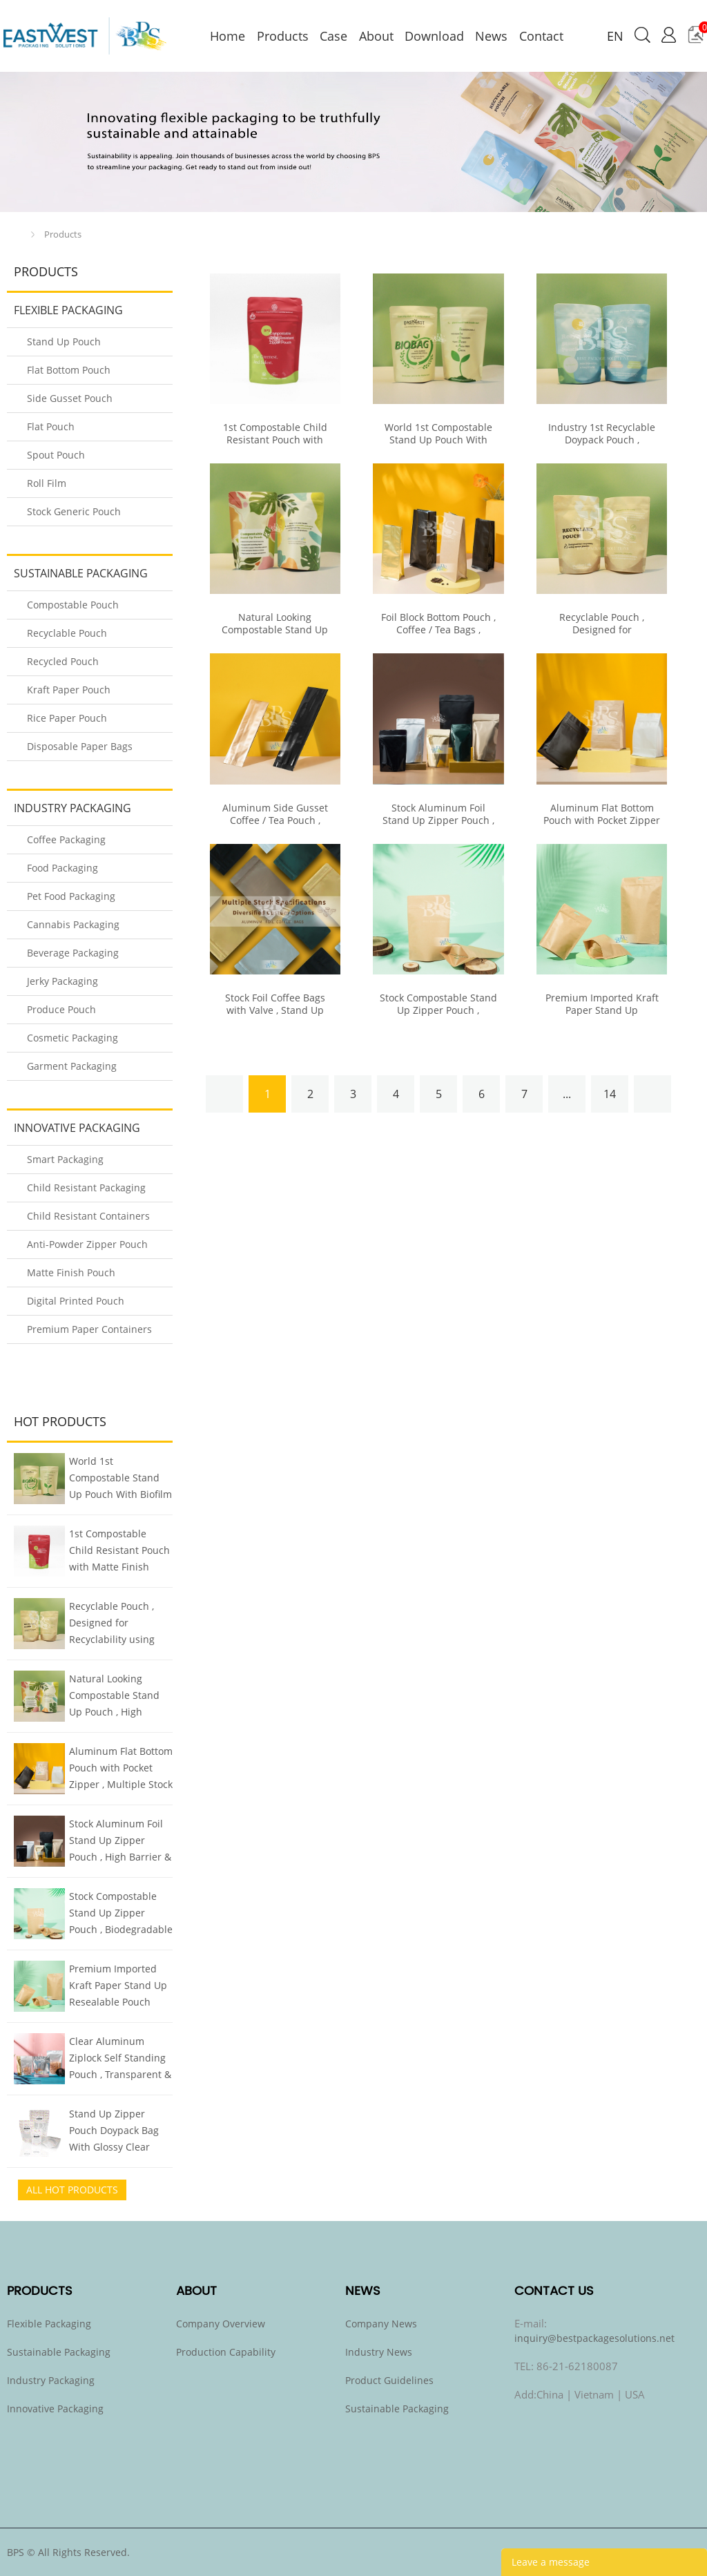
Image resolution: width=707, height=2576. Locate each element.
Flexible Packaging (68, 310)
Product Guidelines (389, 2380)
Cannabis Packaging (73, 924)
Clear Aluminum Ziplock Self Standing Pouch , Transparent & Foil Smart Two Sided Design (120, 2059)
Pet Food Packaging (71, 896)
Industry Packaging (72, 808)
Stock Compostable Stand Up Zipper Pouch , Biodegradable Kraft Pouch (121, 1914)
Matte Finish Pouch (71, 1272)
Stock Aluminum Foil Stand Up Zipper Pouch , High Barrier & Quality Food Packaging (120, 1842)
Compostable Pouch (73, 604)
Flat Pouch (51, 426)
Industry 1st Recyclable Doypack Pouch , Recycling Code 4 (601, 440)
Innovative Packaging (77, 1127)
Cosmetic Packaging (72, 1037)
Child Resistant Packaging (86, 1187)
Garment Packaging (72, 1066)
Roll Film (46, 483)
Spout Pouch (56, 454)
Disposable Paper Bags (80, 746)
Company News (381, 2323)
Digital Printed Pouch (75, 1300)
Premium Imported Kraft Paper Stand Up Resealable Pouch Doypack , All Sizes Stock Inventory (118, 1987)
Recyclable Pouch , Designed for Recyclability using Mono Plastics (112, 1624)
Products (62, 234)
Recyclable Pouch (67, 633)
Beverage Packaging (73, 952)
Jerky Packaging (62, 981)
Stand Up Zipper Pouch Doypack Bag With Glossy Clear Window (114, 2132)
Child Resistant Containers (88, 1215)
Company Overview (220, 2323)
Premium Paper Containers (89, 1329)
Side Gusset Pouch (70, 398)
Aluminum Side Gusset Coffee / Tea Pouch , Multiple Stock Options (275, 820)
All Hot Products (72, 2189)
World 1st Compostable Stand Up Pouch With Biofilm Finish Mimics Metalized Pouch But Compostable (120, 1479)
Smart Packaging (65, 1159)
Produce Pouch (61, 1009)
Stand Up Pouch (64, 341)
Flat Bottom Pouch (68, 369)
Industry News (378, 2351)
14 (609, 1094)
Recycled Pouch (63, 661)
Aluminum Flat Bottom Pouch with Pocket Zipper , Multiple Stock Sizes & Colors (121, 1769)
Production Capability (225, 2351)
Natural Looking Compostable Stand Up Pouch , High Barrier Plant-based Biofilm (114, 1697)
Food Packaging (62, 867)
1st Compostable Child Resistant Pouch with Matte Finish (119, 1550)
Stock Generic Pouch (74, 511)
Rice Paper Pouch (67, 717)
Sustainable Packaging (81, 573)
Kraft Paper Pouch (68, 689)
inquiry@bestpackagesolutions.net (594, 2338)
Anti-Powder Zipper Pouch (87, 1244)
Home (17, 234)
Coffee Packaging (66, 839)
